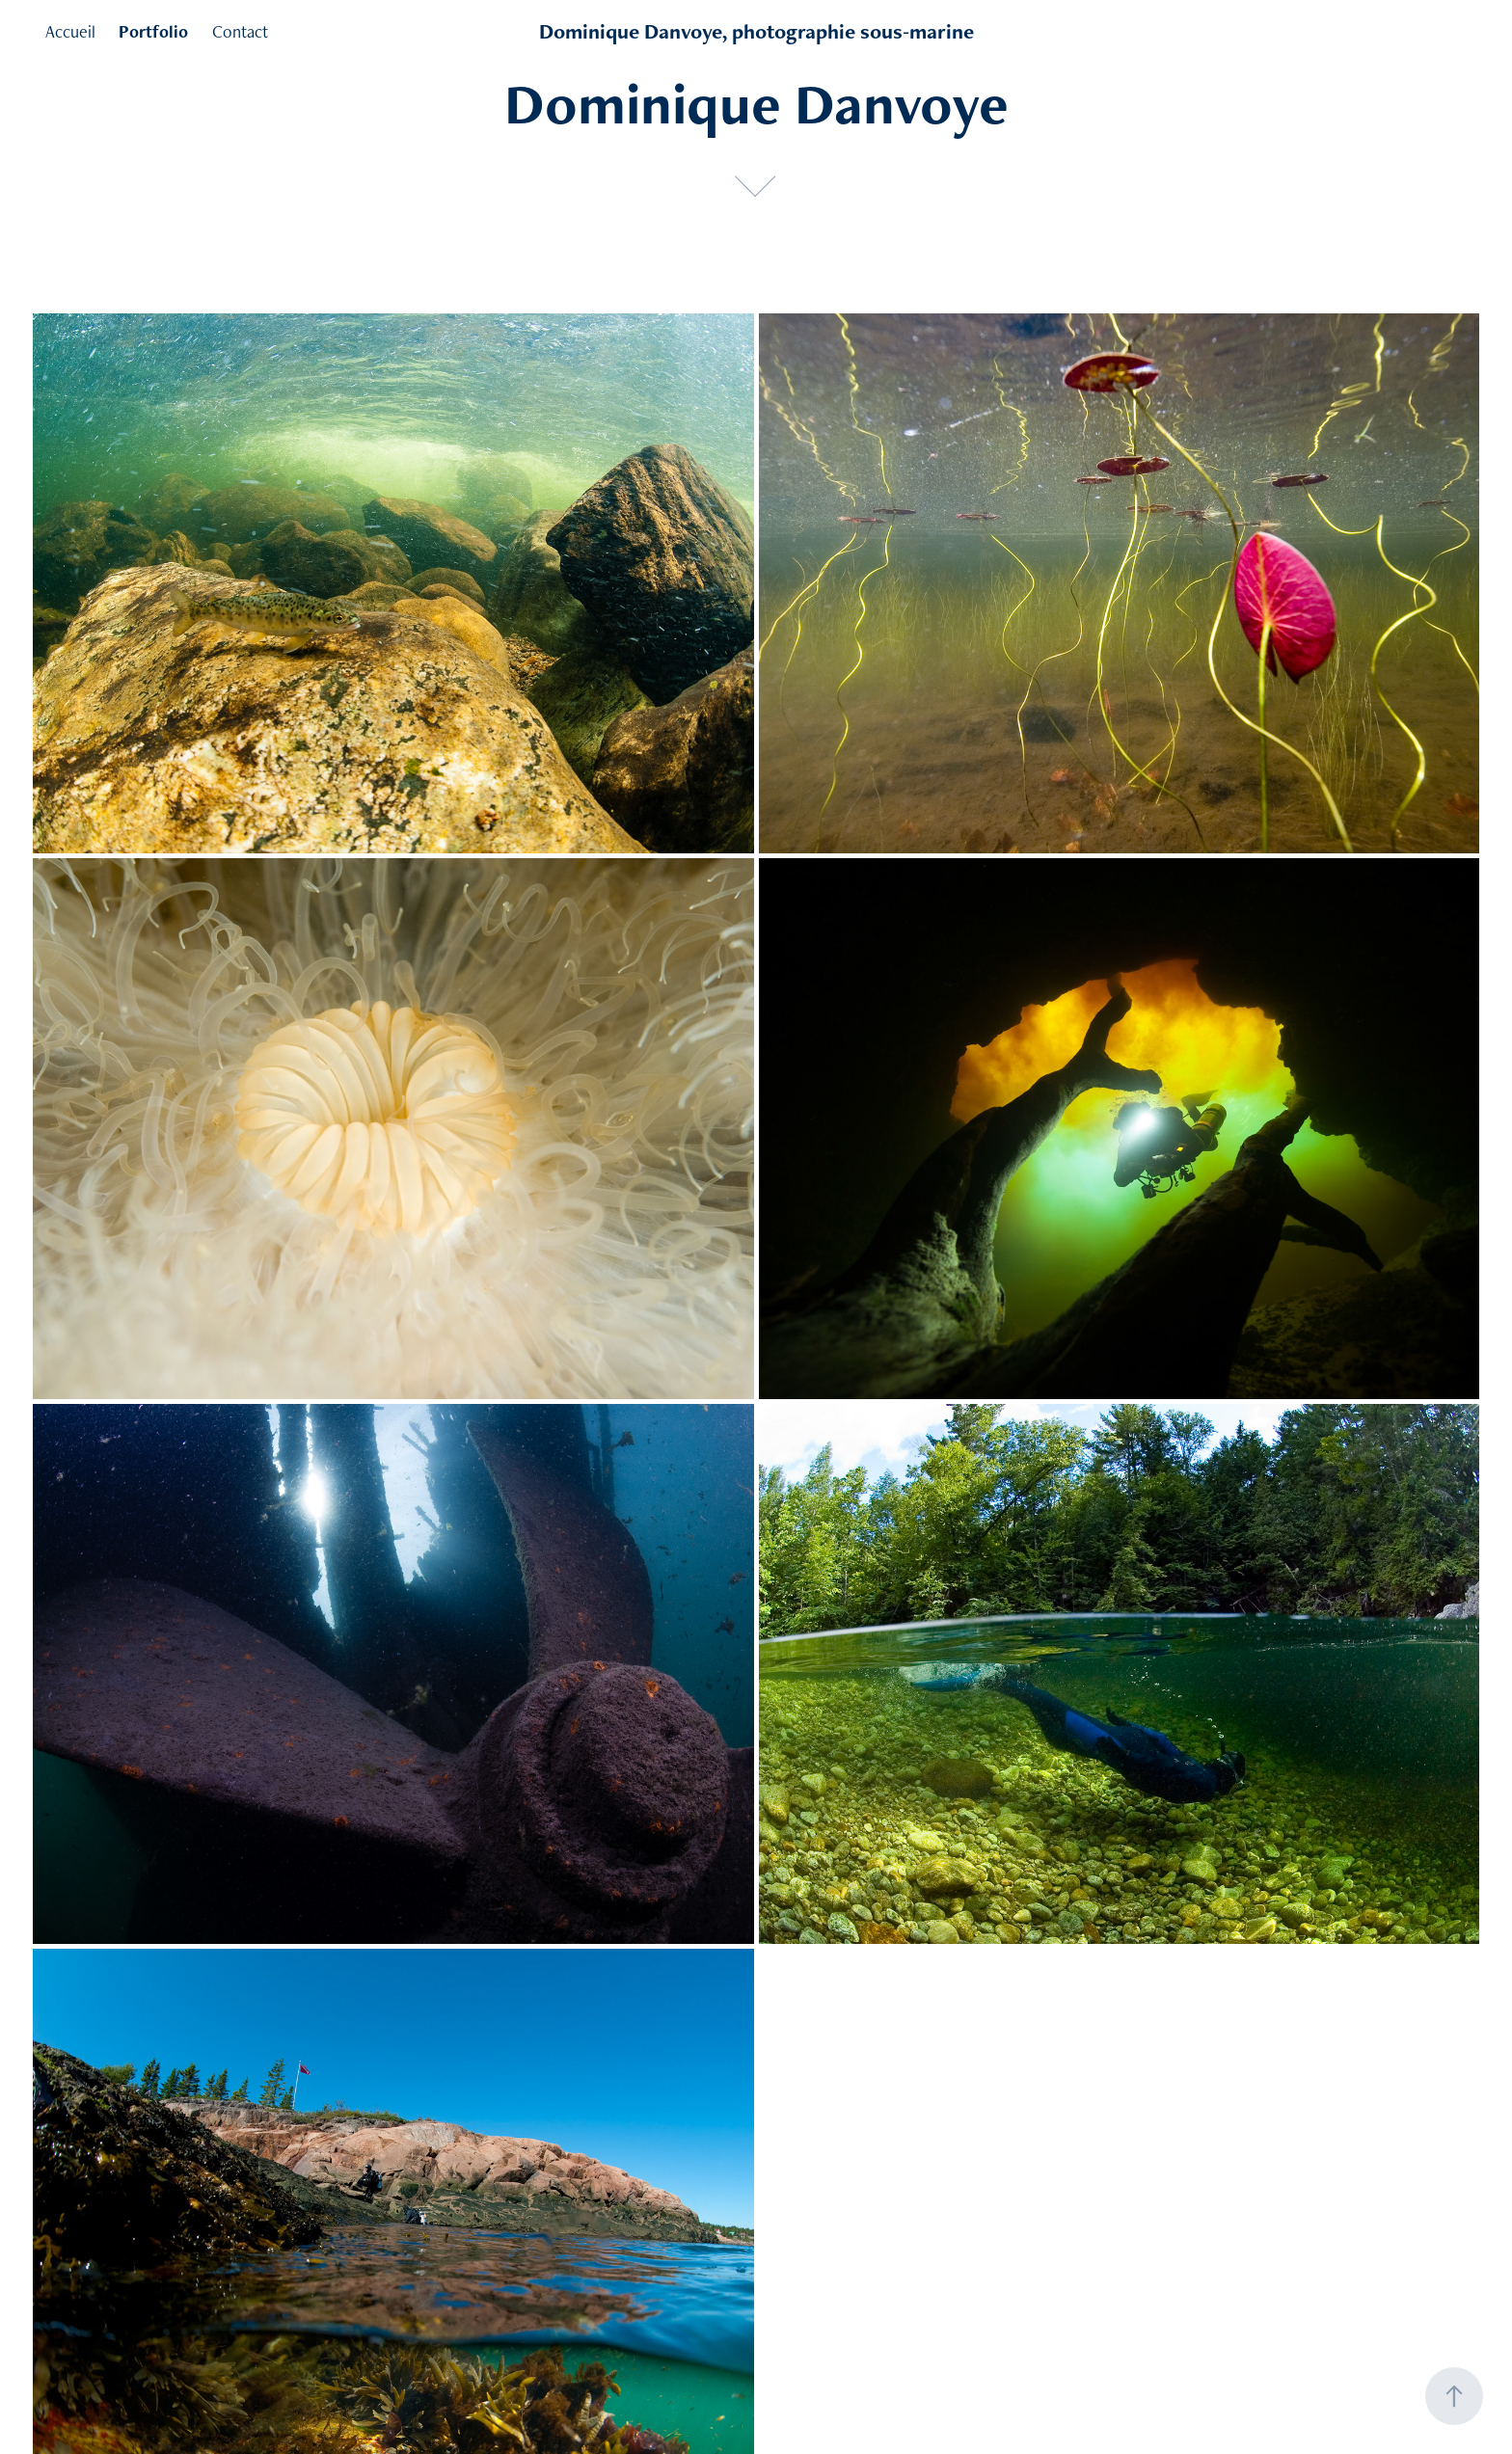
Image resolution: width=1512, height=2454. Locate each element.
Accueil (70, 31)
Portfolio (153, 31)
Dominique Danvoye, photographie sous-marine (756, 31)
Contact (240, 31)
